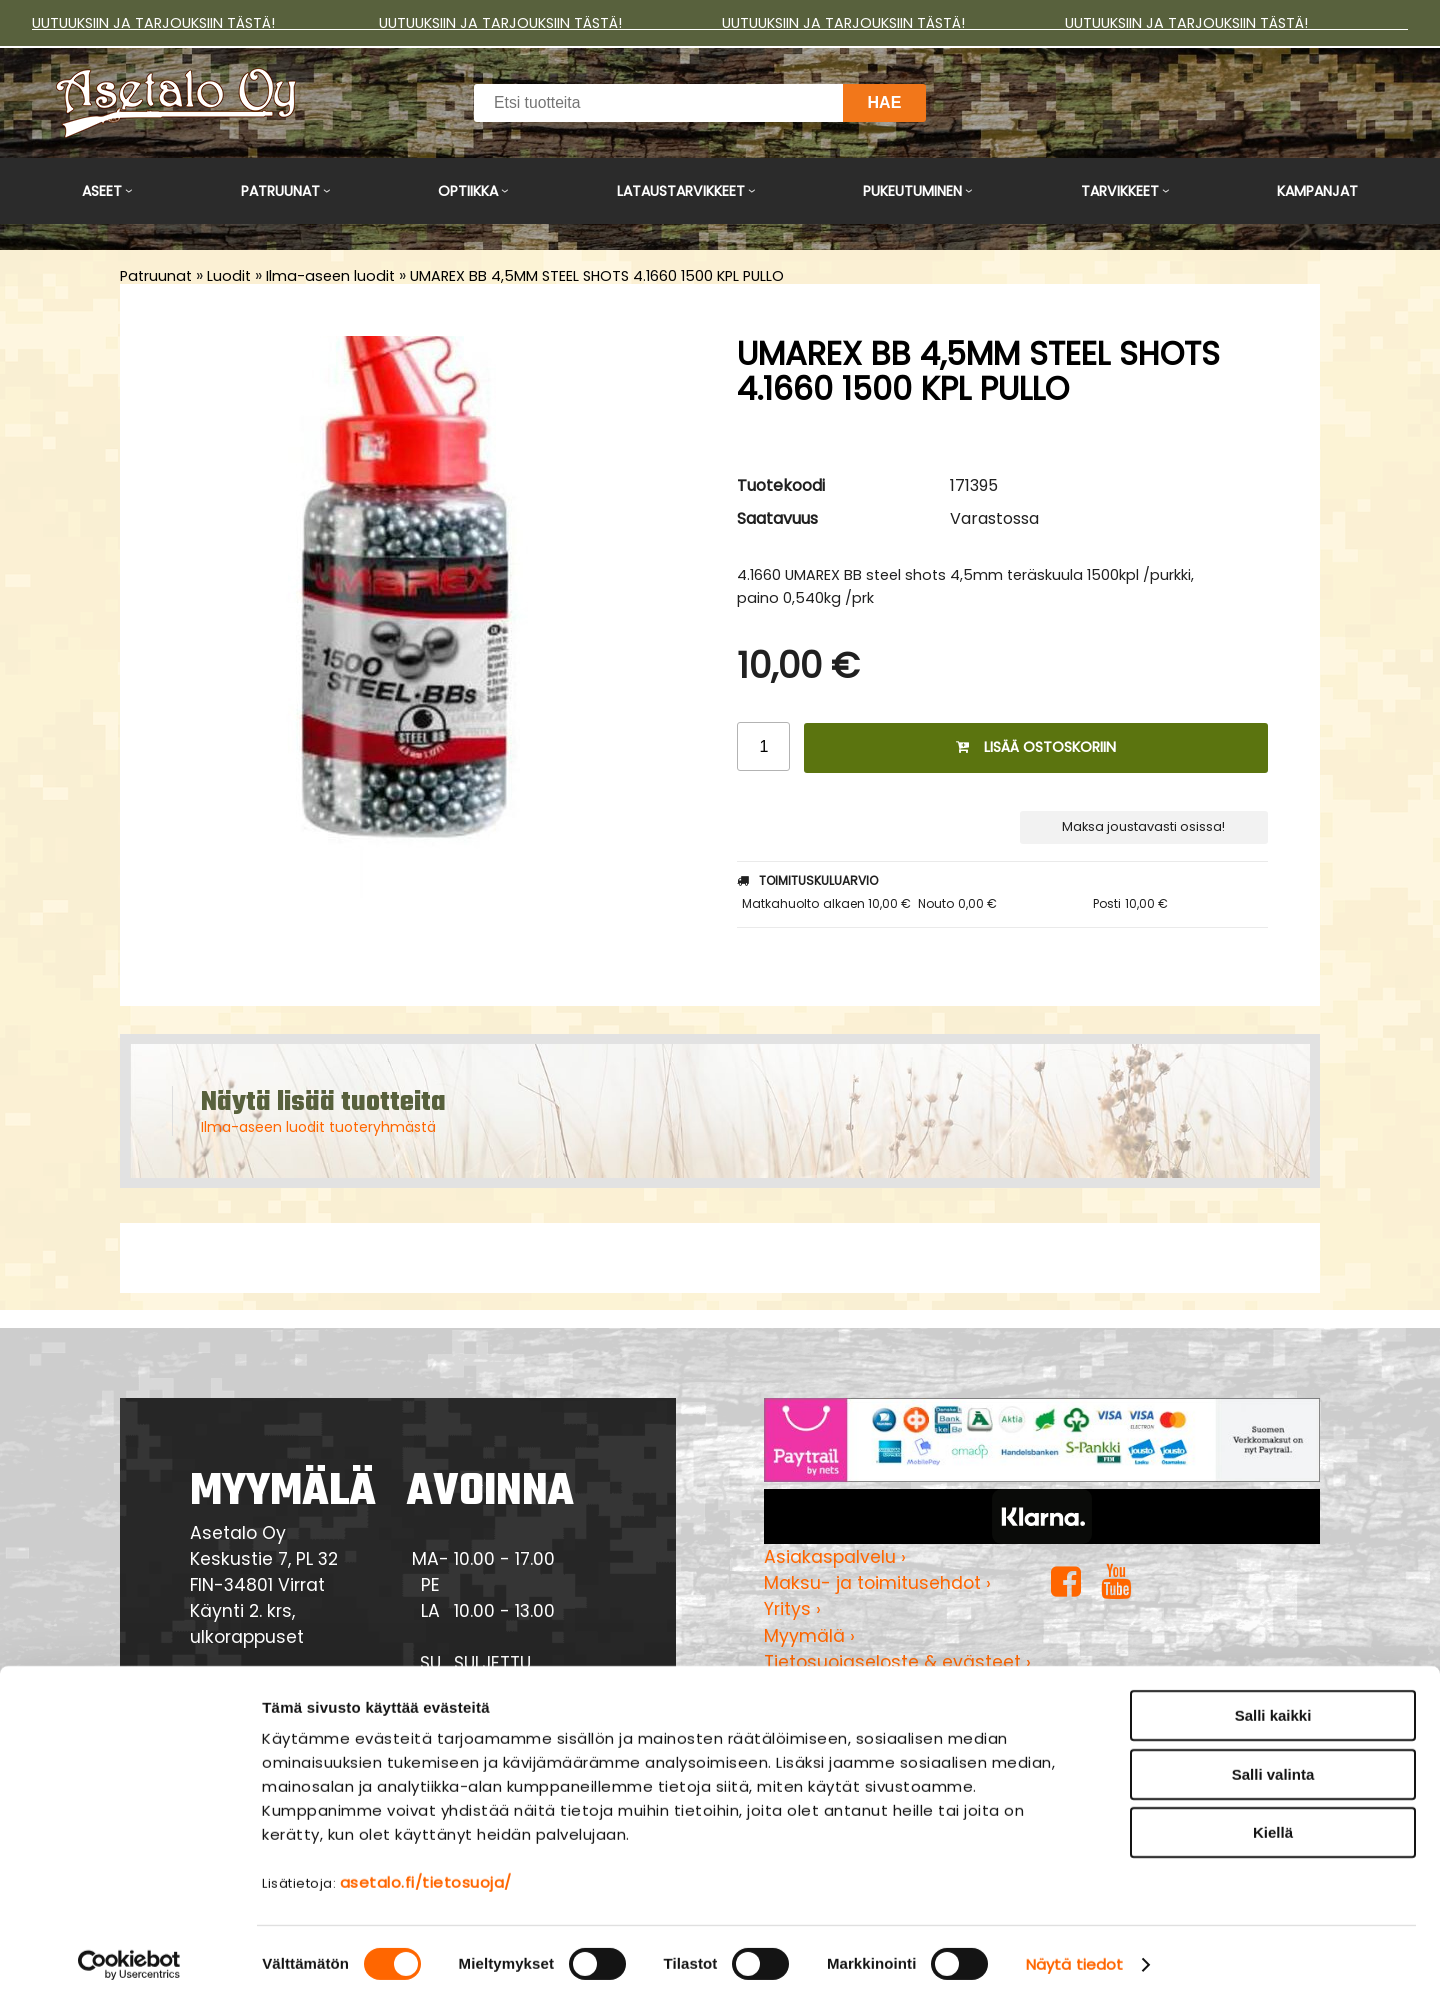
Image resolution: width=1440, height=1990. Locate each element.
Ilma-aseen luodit (330, 276)
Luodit (229, 276)
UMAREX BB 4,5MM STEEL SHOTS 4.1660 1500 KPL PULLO (597, 276)
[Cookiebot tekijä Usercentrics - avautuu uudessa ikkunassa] (129, 1951)
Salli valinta (1273, 1760)
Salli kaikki (1273, 1701)
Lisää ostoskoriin (1036, 747)
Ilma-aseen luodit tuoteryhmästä (318, 1127)
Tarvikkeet (1120, 191)
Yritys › (792, 1609)
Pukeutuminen (912, 191)
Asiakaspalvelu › (835, 1557)
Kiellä (1273, 1818)
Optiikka (468, 191)
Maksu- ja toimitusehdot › (877, 1583)
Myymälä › (809, 1636)
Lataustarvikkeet (681, 191)
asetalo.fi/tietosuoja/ (426, 1868)
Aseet (102, 191)
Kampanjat (1317, 191)
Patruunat (280, 191)
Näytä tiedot (1074, 1950)
